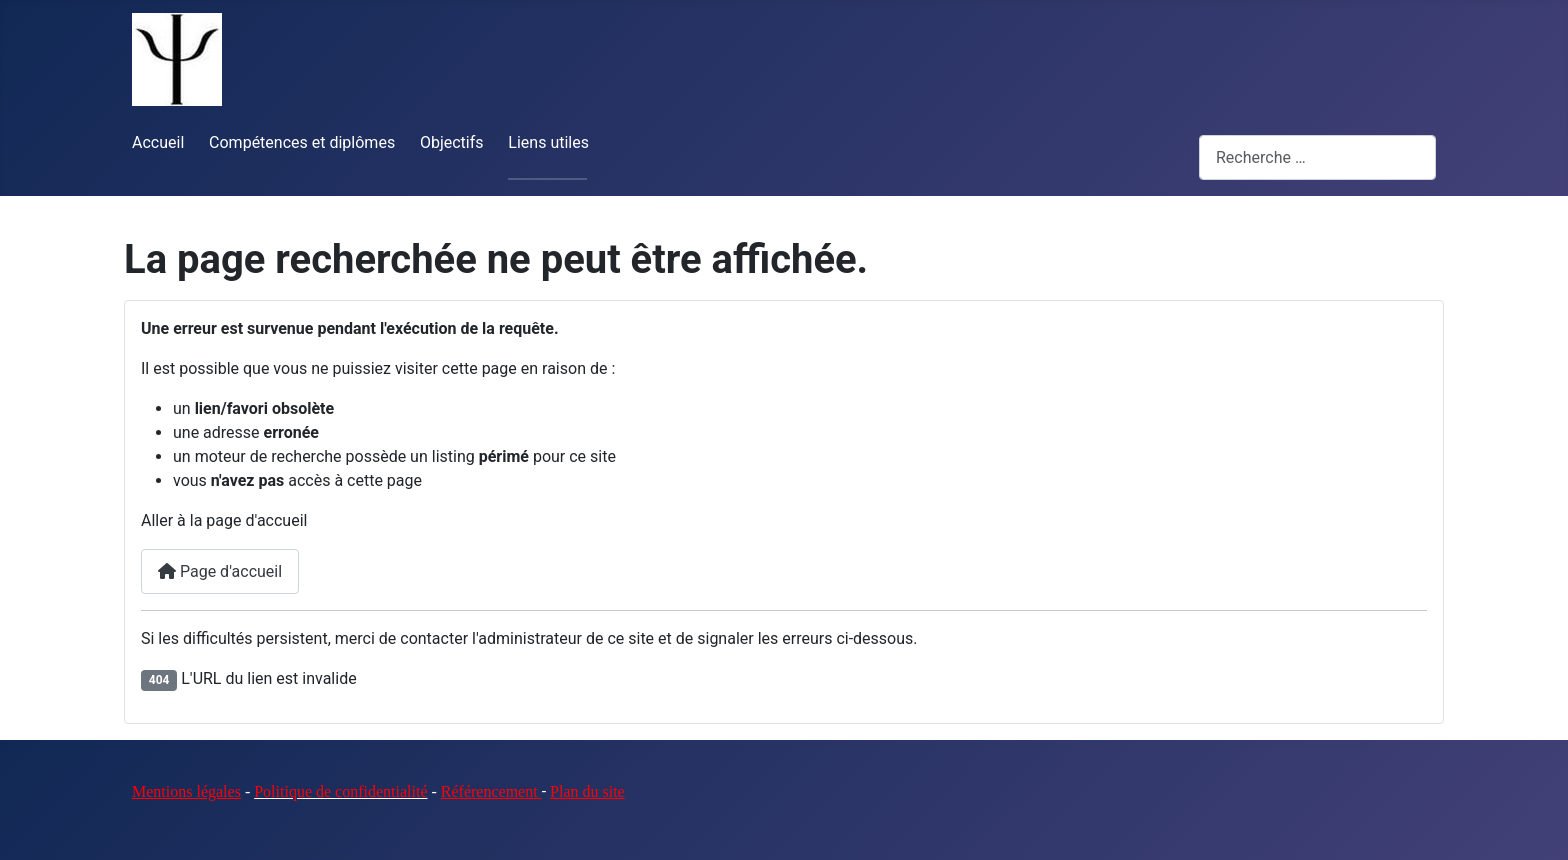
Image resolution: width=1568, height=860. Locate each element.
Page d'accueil (220, 571)
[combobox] (1317, 157)
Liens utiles (548, 142)
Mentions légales (186, 791)
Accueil (158, 142)
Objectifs (452, 142)
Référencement (491, 791)
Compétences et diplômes (302, 142)
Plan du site (587, 791)
